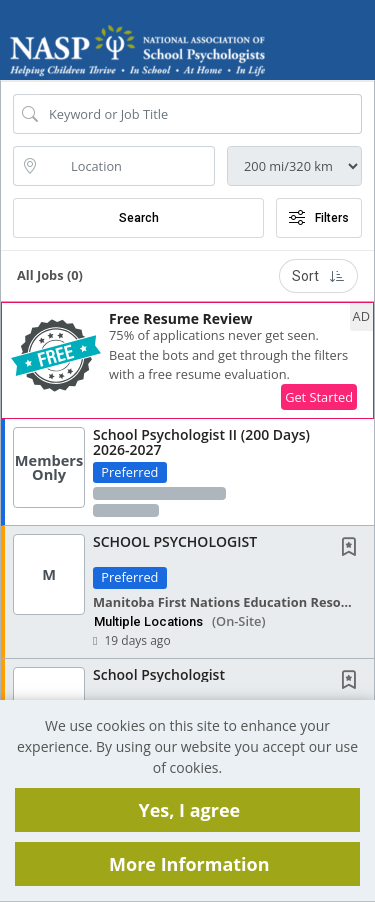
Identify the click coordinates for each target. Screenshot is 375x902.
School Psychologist (159, 674)
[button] (358, 53)
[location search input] (128, 166)
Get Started (319, 397)
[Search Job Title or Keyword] (201, 114)
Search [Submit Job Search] (139, 218)
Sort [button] (318, 276)
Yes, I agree (189, 810)
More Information (189, 864)
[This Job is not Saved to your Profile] (353, 548)
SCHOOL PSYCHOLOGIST (175, 541)
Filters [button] (319, 218)
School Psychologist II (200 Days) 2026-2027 (201, 442)
